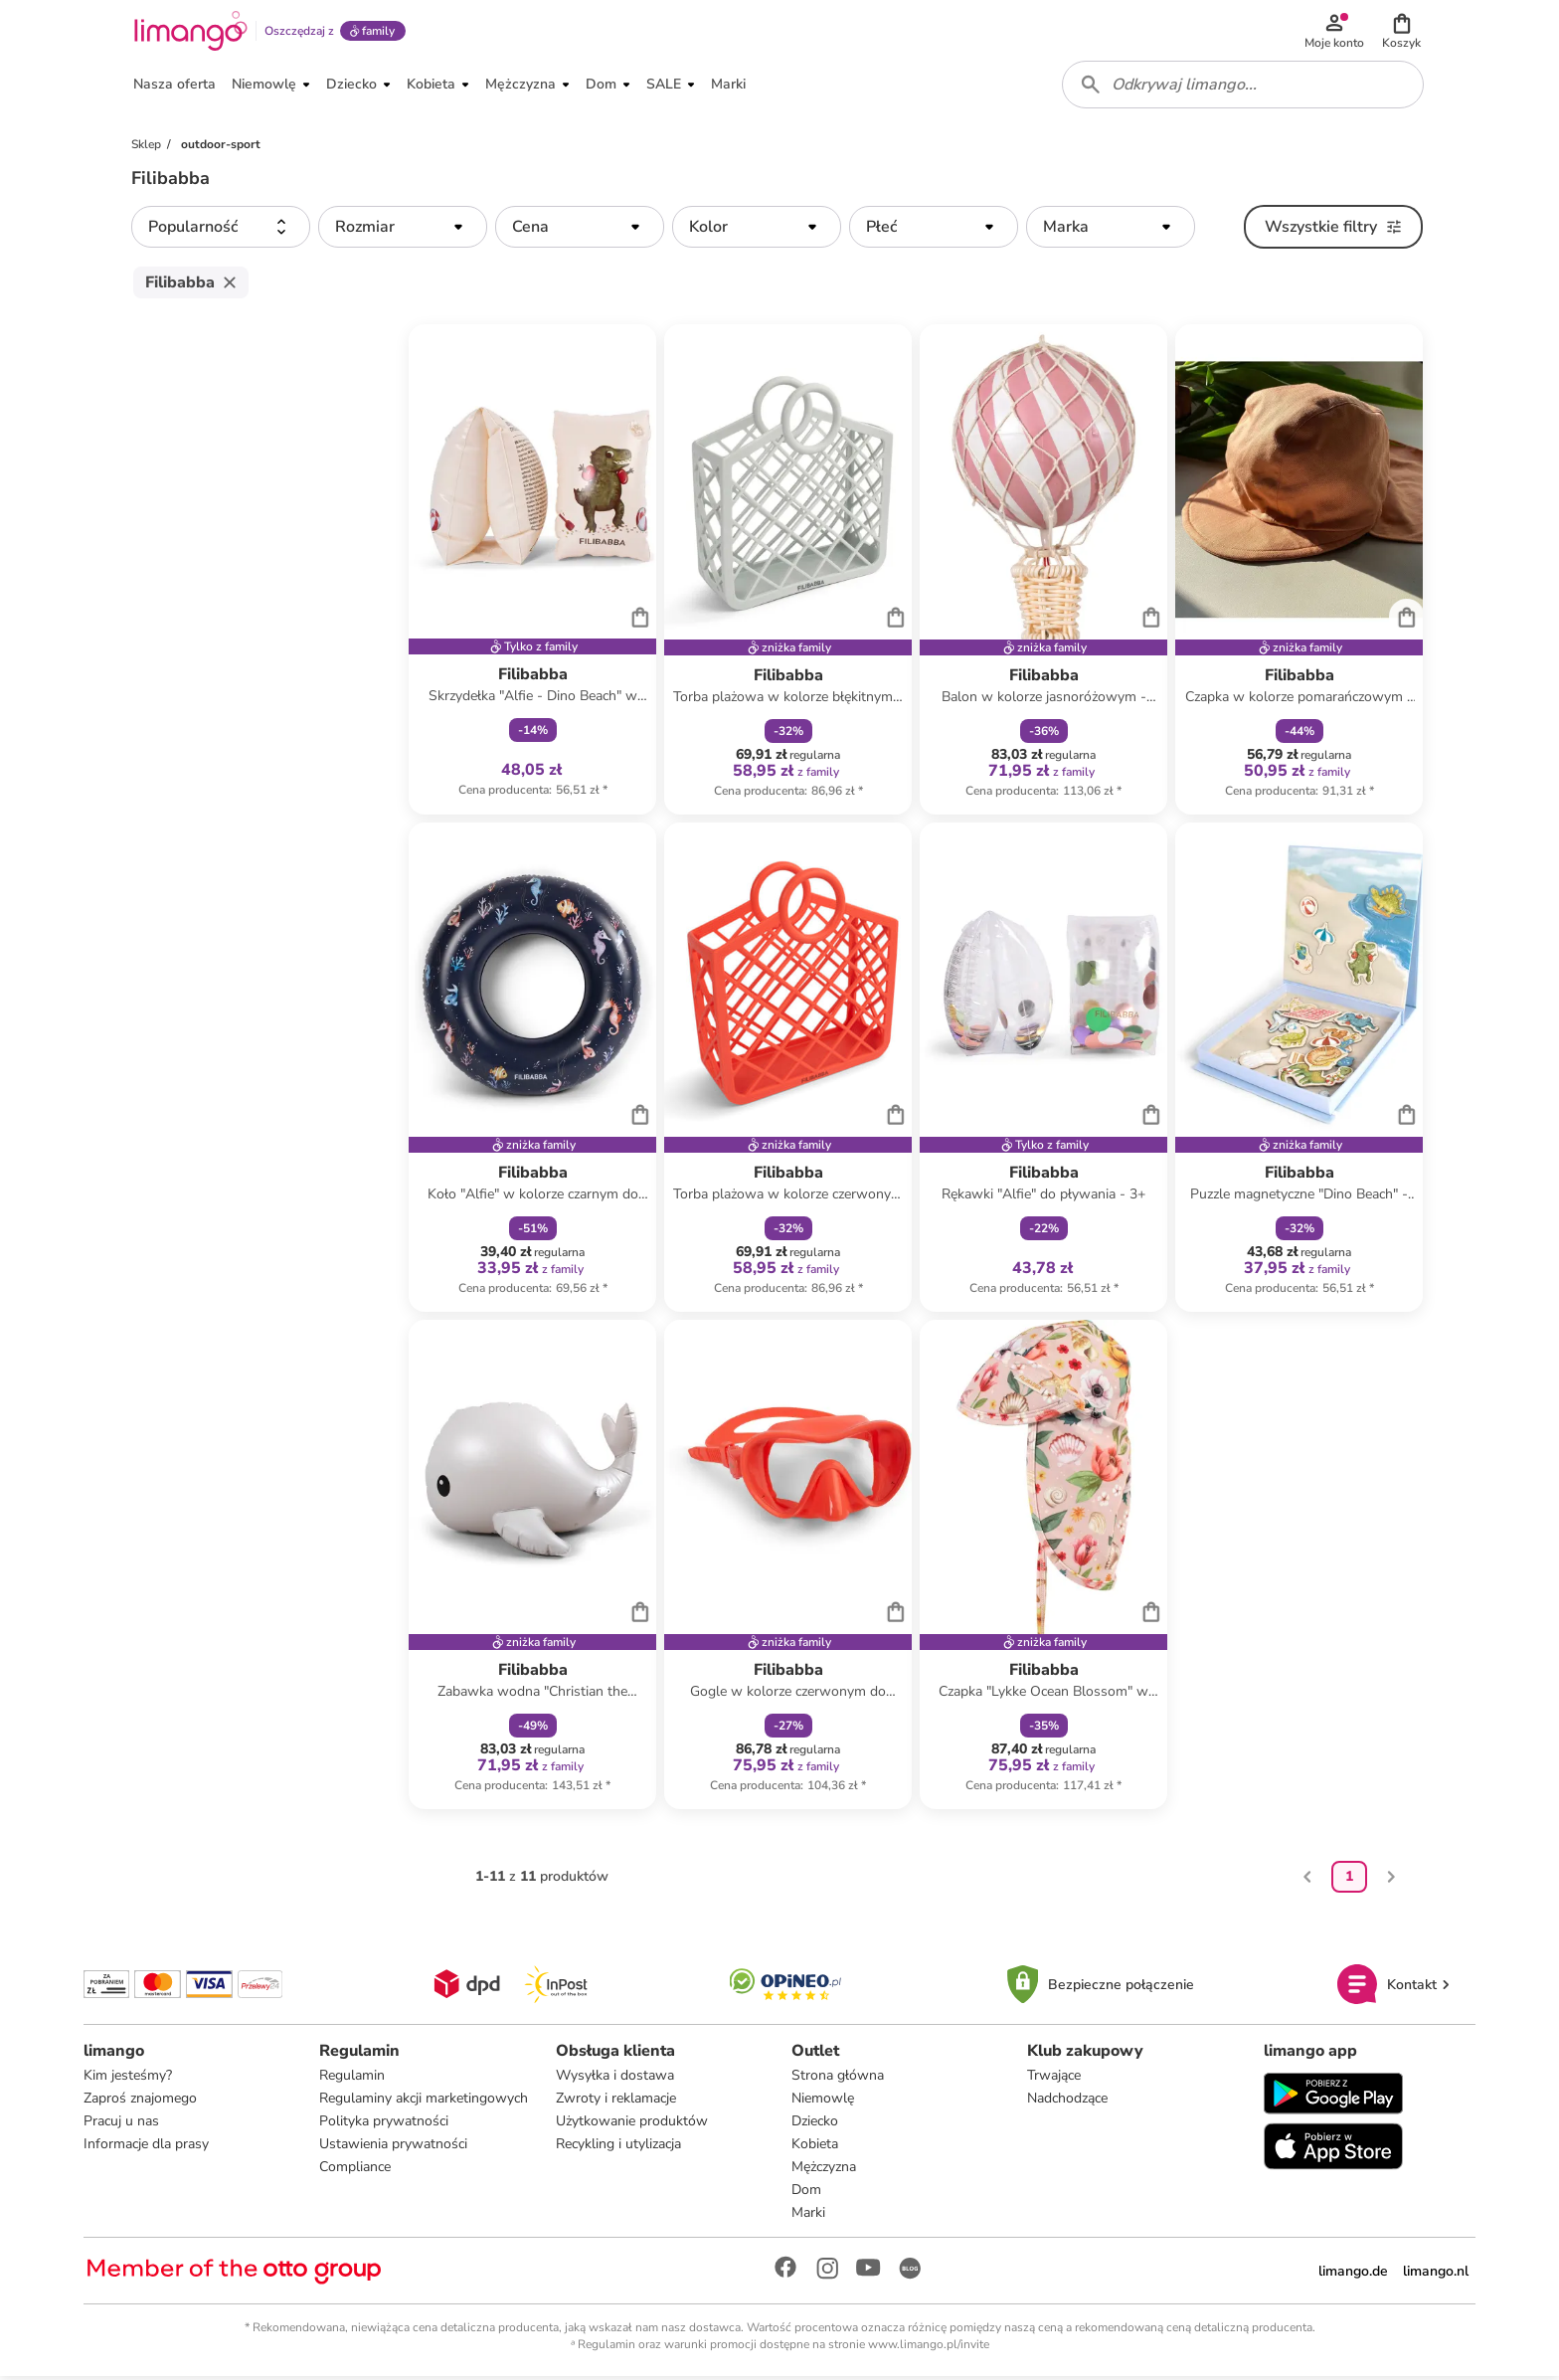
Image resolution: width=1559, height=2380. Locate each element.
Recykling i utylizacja (618, 2147)
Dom (806, 2193)
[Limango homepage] (190, 32)
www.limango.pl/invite (928, 2348)
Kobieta (814, 2147)
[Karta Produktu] (532, 573)
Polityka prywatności (383, 2124)
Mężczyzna (823, 2170)
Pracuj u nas (121, 2124)
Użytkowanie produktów (632, 2124)
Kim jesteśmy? (128, 2079)
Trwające (1054, 2079)
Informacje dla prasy (146, 2147)
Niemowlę (822, 2102)
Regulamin (352, 2079)
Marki (808, 2216)
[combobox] (1243, 87)
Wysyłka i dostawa (615, 2079)
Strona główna (837, 2079)
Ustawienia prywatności (393, 2147)
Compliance (355, 2170)
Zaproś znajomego (140, 2102)
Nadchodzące (1067, 2102)
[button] (1402, 32)
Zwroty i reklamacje (616, 2102)
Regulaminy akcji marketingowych (423, 2102)
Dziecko (814, 2124)
